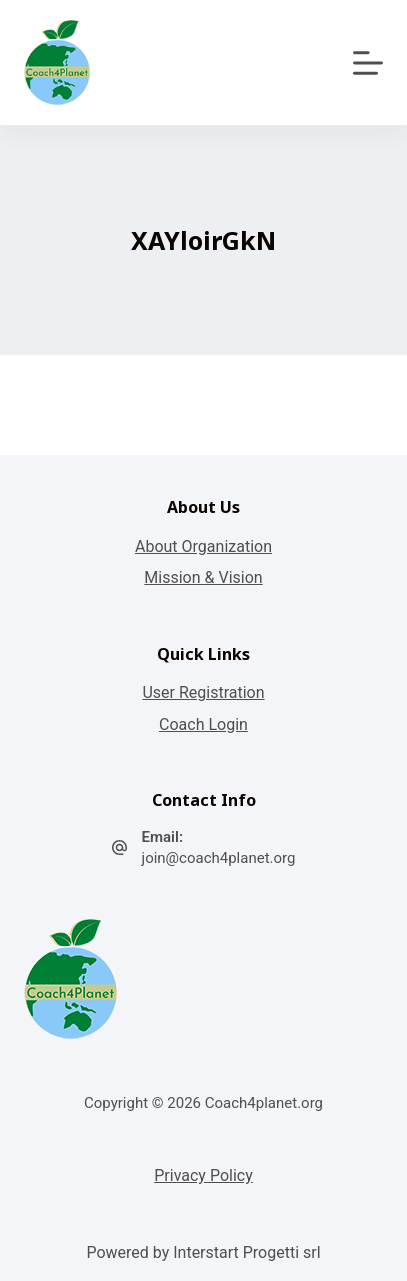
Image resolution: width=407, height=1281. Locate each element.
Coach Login (203, 724)
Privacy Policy (203, 1175)
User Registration (203, 692)
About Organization (203, 546)
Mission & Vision (203, 577)
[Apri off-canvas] (368, 63)
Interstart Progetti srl (246, 1252)
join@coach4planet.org (219, 858)
